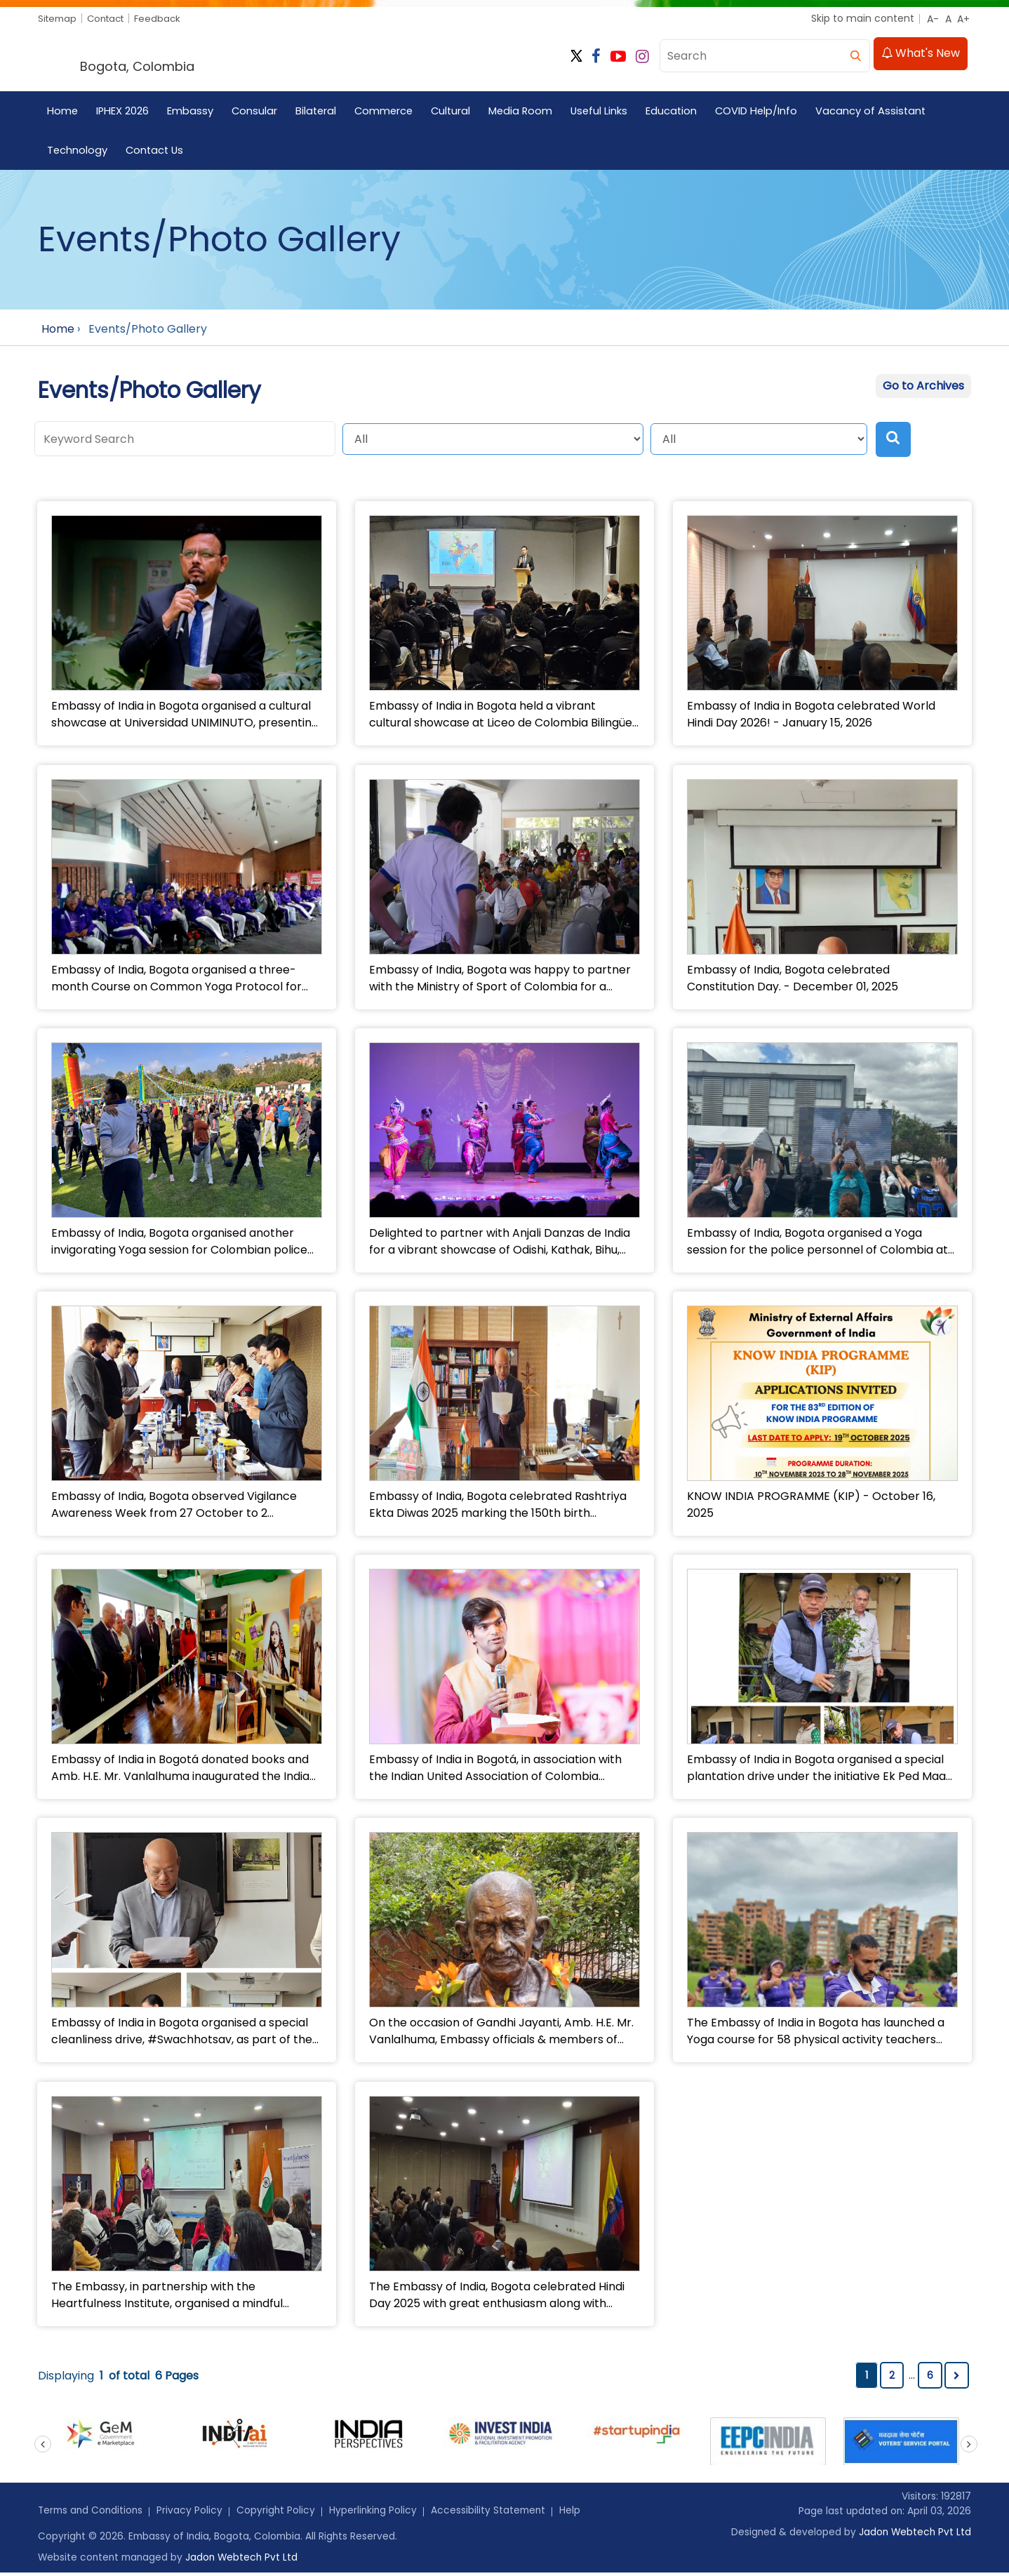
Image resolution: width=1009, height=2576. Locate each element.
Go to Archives (923, 388)
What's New (920, 55)
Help (578, 2514)
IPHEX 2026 (123, 112)
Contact (110, 18)
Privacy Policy (194, 2514)
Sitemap (58, 18)
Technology (77, 151)
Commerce (388, 112)
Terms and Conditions (92, 2514)
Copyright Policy (280, 2514)
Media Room (528, 112)
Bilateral (319, 112)
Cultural (456, 112)
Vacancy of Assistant (883, 112)
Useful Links (608, 112)
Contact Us (156, 151)
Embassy (191, 112)
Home (63, 112)
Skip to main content (862, 18)
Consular (256, 112)
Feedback (165, 18)
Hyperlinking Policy (378, 2514)
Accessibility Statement (495, 2514)
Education (681, 112)
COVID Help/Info (767, 112)
